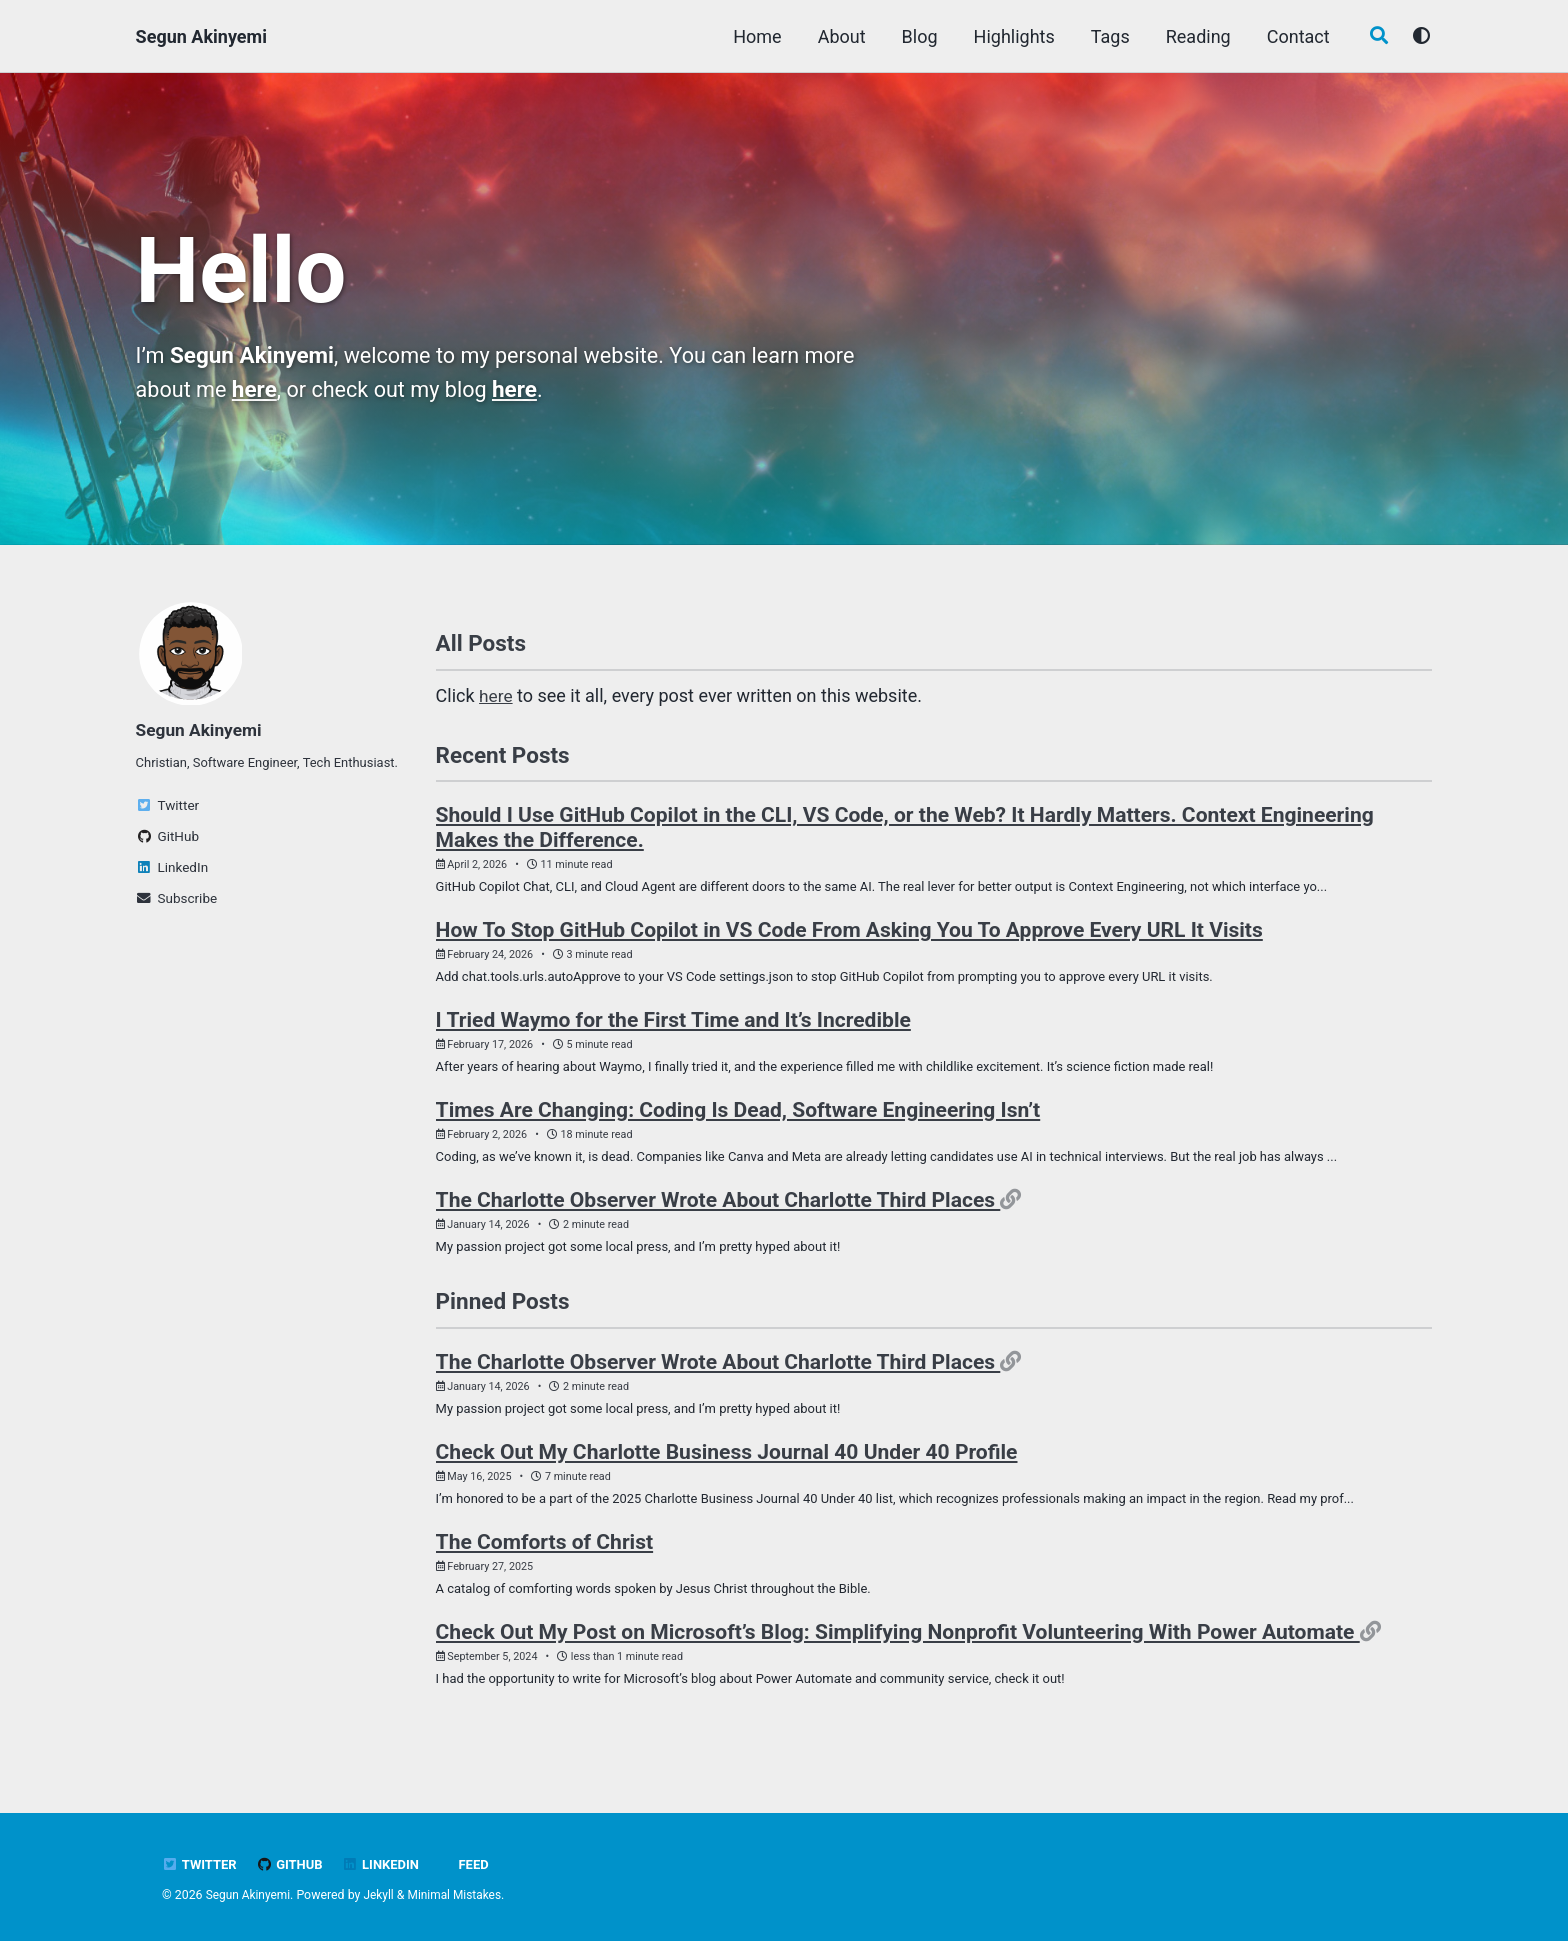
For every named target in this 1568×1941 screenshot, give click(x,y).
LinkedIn (386, 1864)
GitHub (292, 1864)
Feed (479, 1864)
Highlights (1010, 36)
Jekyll (383, 1895)
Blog (916, 36)
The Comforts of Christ (545, 1555)
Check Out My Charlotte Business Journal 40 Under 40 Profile (727, 1464)
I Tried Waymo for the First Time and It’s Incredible (673, 1025)
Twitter (200, 1864)
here (258, 390)
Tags (1106, 36)
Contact (1294, 36)
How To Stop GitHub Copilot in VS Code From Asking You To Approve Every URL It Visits (849, 933)
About (838, 36)
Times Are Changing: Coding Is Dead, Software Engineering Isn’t (738, 1116)
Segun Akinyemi (201, 36)
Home (753, 36)
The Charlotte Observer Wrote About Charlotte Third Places (718, 1208)
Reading (1194, 36)
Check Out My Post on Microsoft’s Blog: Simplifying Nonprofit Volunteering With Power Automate (898, 1647)
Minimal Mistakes (460, 1895)
